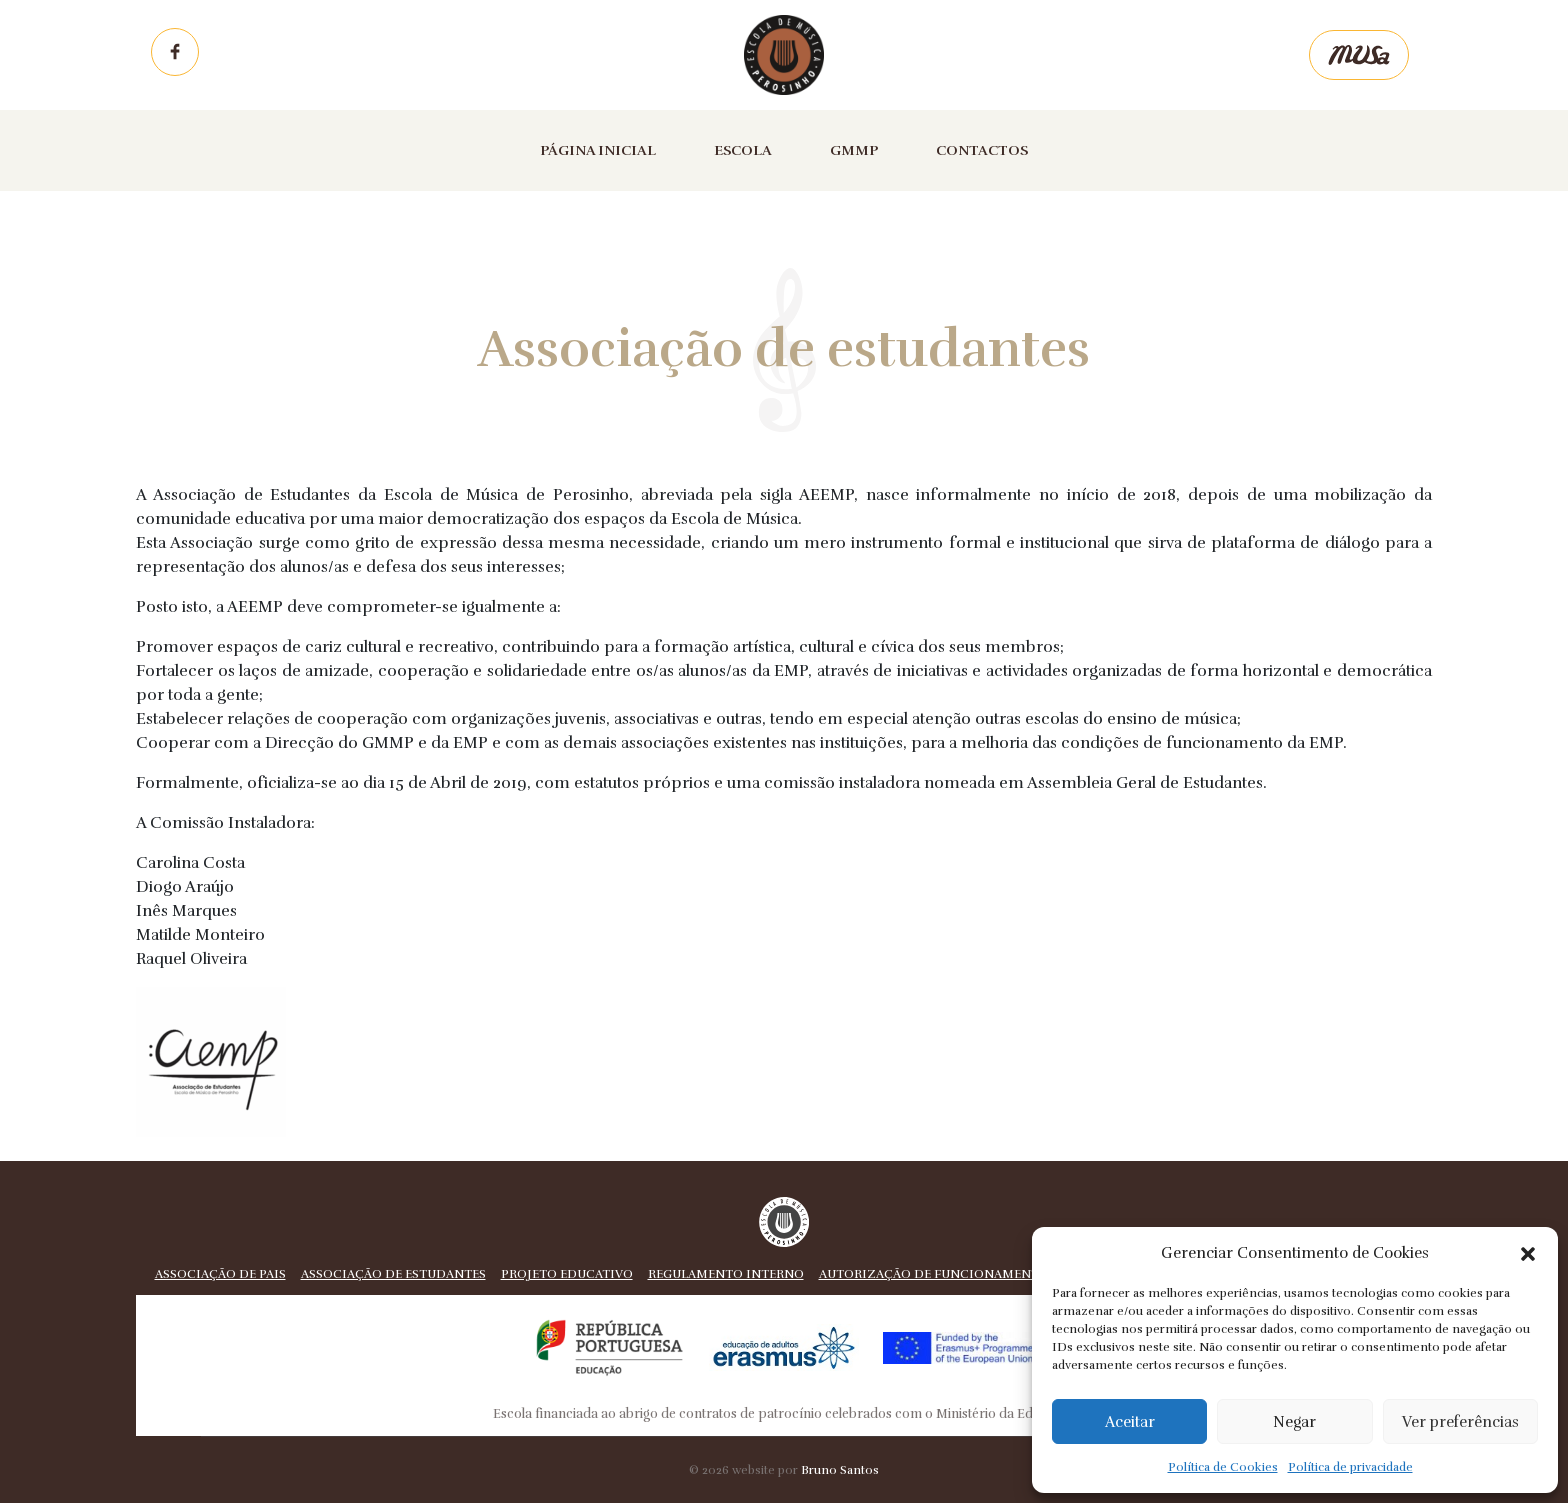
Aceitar (1130, 1422)
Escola (743, 150)
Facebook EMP (175, 52)
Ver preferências (1460, 1422)
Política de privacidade (1350, 1467)
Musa (1359, 55)
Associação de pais (220, 1274)
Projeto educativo (567, 1274)
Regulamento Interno (726, 1274)
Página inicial (598, 150)
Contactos (982, 150)
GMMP (854, 150)
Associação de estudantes (393, 1274)
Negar (1294, 1422)
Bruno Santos (840, 1470)
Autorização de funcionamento (934, 1274)
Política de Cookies (1223, 1467)
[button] (1528, 1253)
